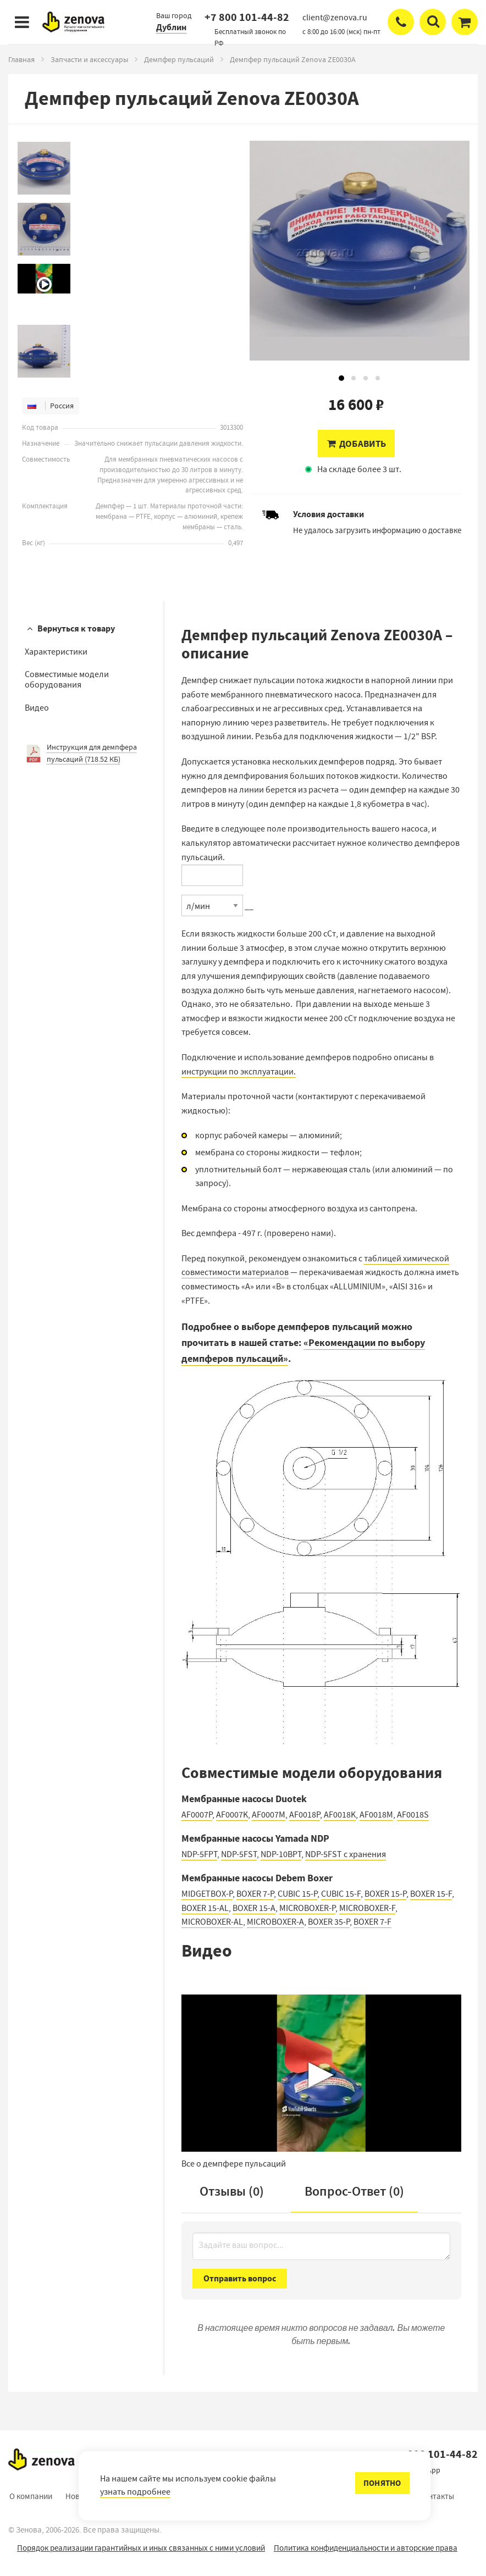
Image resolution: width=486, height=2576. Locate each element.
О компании (30, 2496)
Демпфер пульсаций (179, 59)
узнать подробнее (135, 2491)
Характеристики (56, 651)
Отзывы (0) (232, 2191)
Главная (21, 59)
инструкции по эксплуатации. (238, 1071)
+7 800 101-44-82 (247, 17)
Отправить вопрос (239, 2278)
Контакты (436, 2496)
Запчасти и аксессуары (89, 59)
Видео (37, 707)
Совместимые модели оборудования (67, 679)
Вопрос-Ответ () (354, 2191)
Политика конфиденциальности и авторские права (365, 2547)
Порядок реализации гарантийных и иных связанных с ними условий (141, 2547)
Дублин (171, 27)
